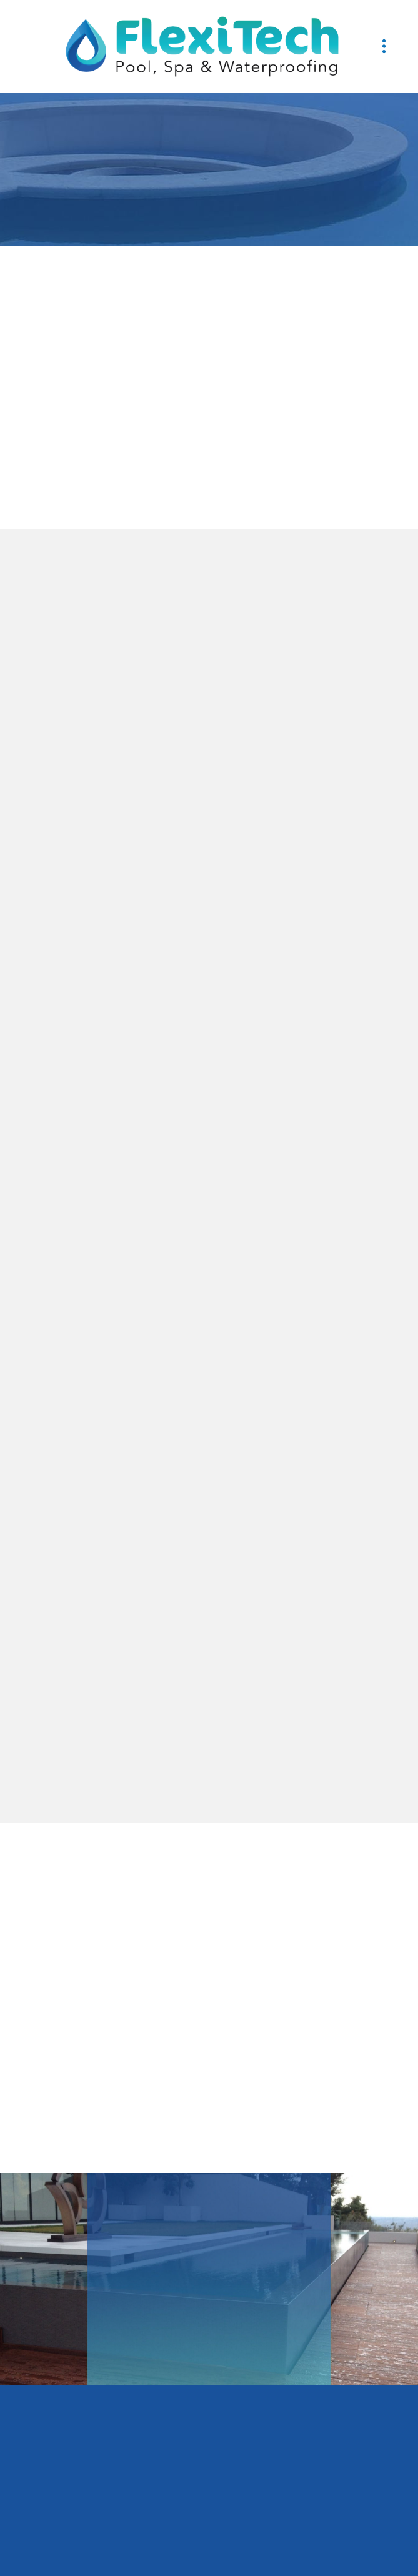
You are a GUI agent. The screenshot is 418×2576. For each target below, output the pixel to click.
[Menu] (384, 46)
